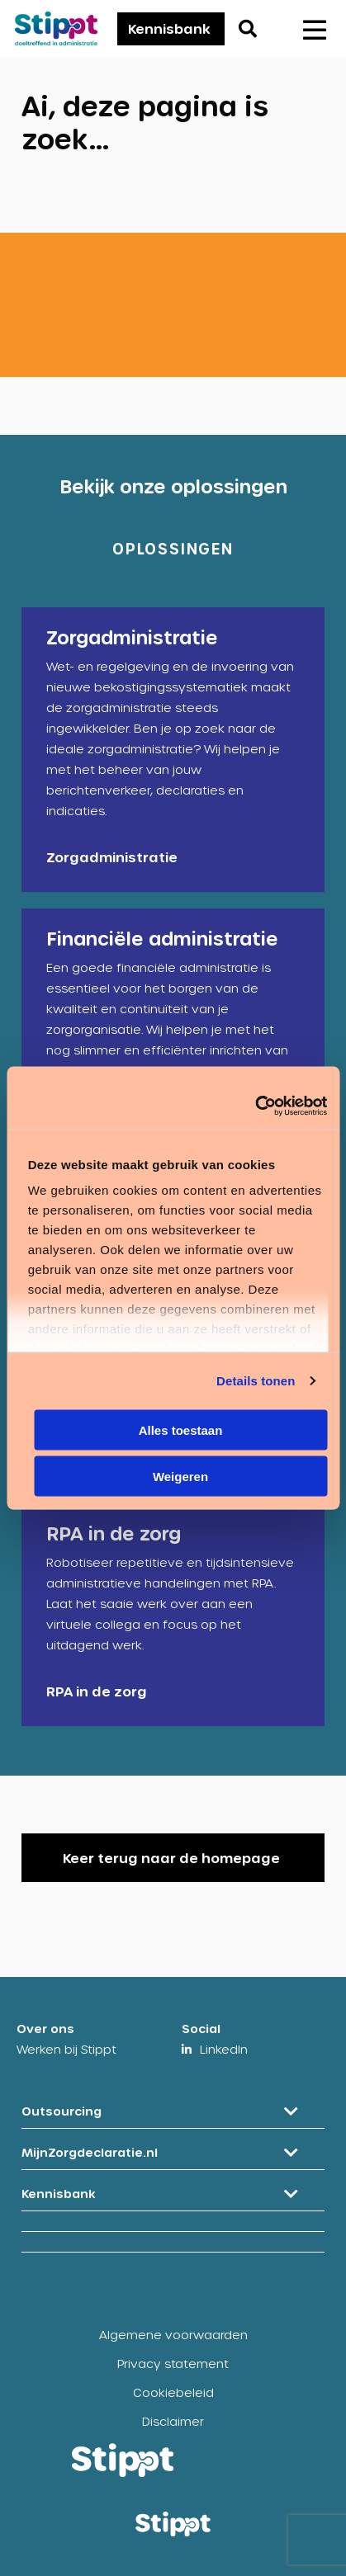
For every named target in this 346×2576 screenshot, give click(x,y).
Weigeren (180, 1477)
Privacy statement (173, 2364)
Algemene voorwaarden (173, 2335)
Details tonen (255, 1381)
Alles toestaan (181, 1429)
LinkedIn (224, 2049)
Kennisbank (169, 28)
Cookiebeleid (173, 2392)
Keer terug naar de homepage (171, 1858)
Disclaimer (173, 2421)
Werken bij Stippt (66, 2049)
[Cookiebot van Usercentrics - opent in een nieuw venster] (254, 1106)
